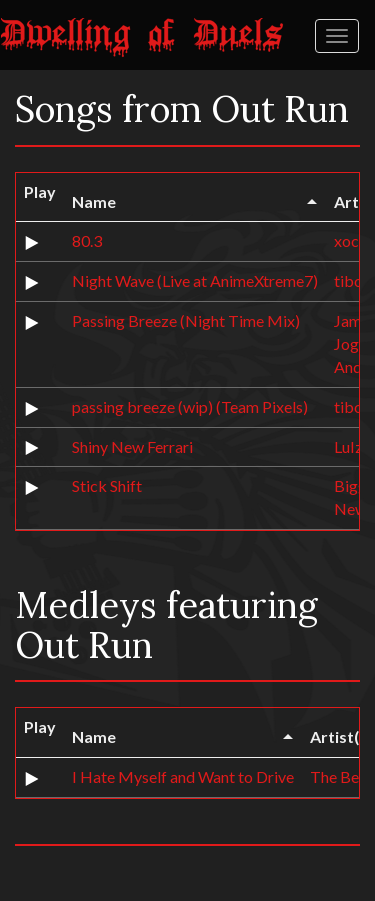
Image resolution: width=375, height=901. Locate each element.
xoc (346, 240)
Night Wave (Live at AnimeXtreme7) (195, 280)
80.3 (87, 240)
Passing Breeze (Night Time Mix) (186, 320)
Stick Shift (107, 485)
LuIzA (354, 446)
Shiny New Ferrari (132, 446)
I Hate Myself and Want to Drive (183, 776)
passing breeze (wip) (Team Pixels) (190, 406)
